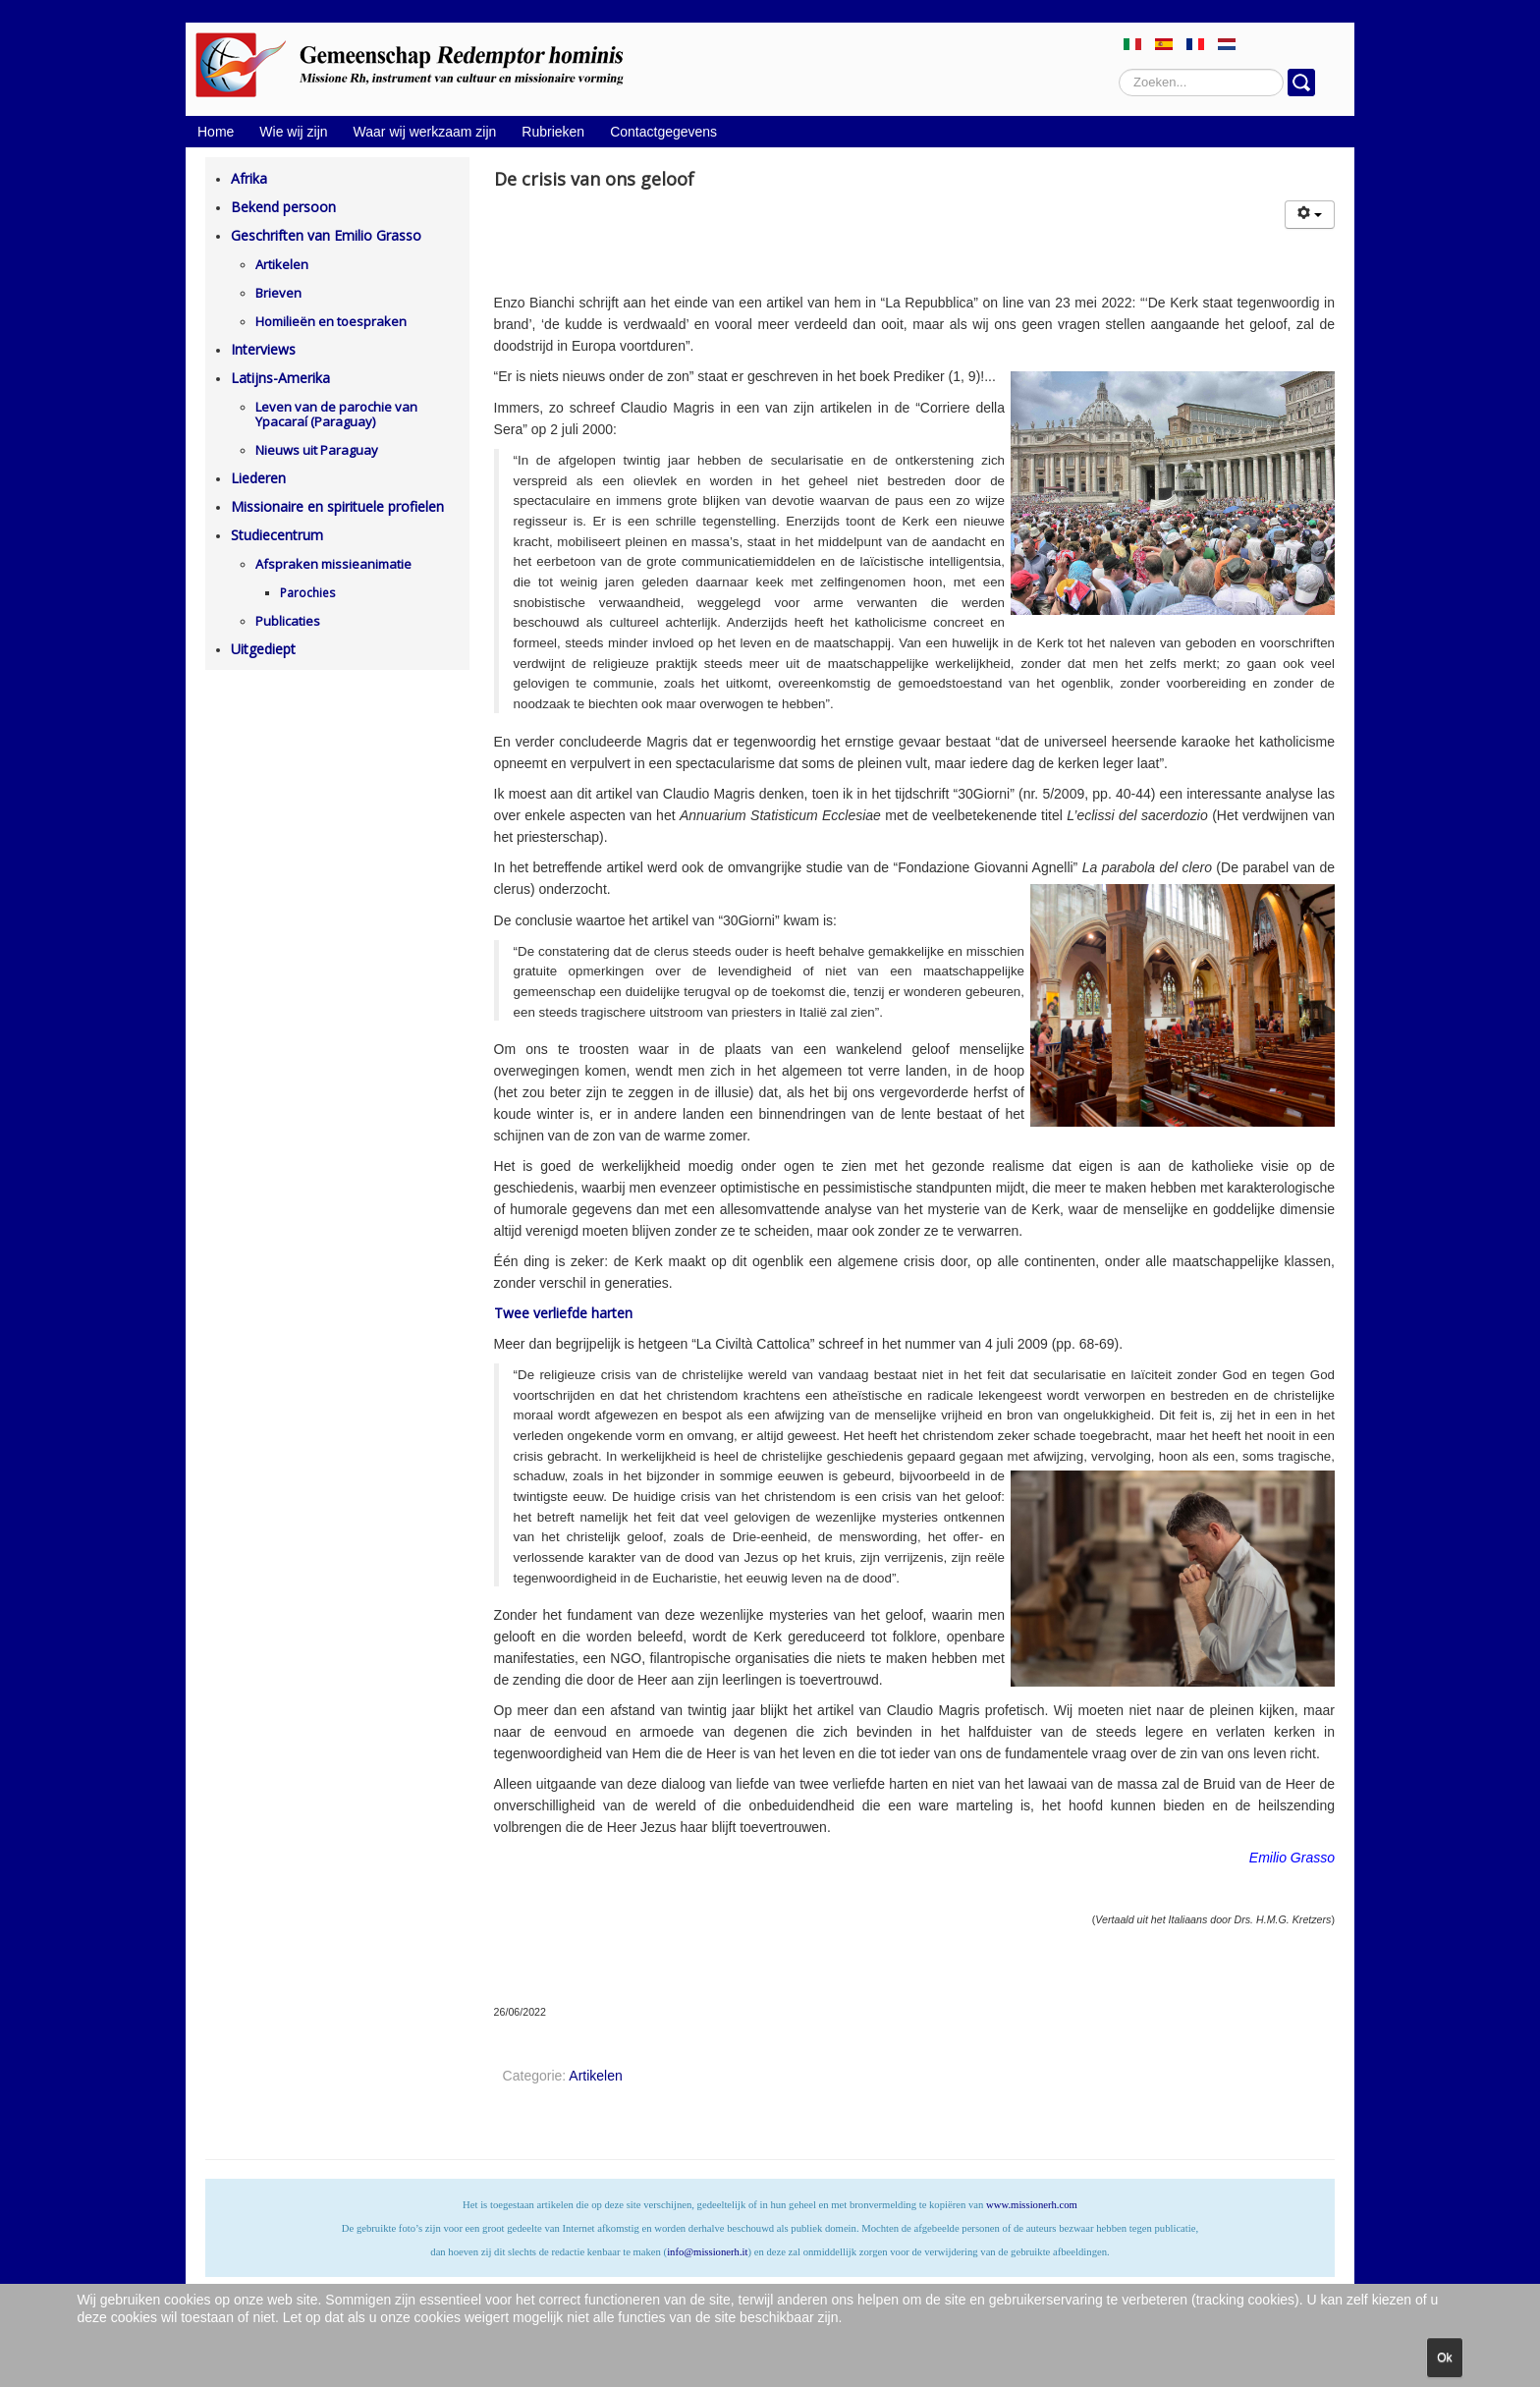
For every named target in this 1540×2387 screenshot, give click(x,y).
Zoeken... (1119, 69)
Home (215, 131)
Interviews (263, 349)
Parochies (307, 592)
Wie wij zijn (293, 131)
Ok (1444, 2357)
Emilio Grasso (1292, 1857)
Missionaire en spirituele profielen (337, 506)
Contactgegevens (663, 131)
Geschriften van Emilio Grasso (326, 235)
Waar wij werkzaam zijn (425, 131)
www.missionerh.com (1031, 2204)
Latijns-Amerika (280, 377)
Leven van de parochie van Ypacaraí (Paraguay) (336, 414)
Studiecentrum (277, 535)
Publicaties (287, 621)
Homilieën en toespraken (331, 321)
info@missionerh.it (707, 2252)
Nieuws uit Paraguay (316, 450)
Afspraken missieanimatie (333, 564)
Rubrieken (553, 131)
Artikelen (281, 264)
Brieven (278, 293)
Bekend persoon (283, 206)
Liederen (258, 478)
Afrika (249, 178)
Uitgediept (263, 648)
